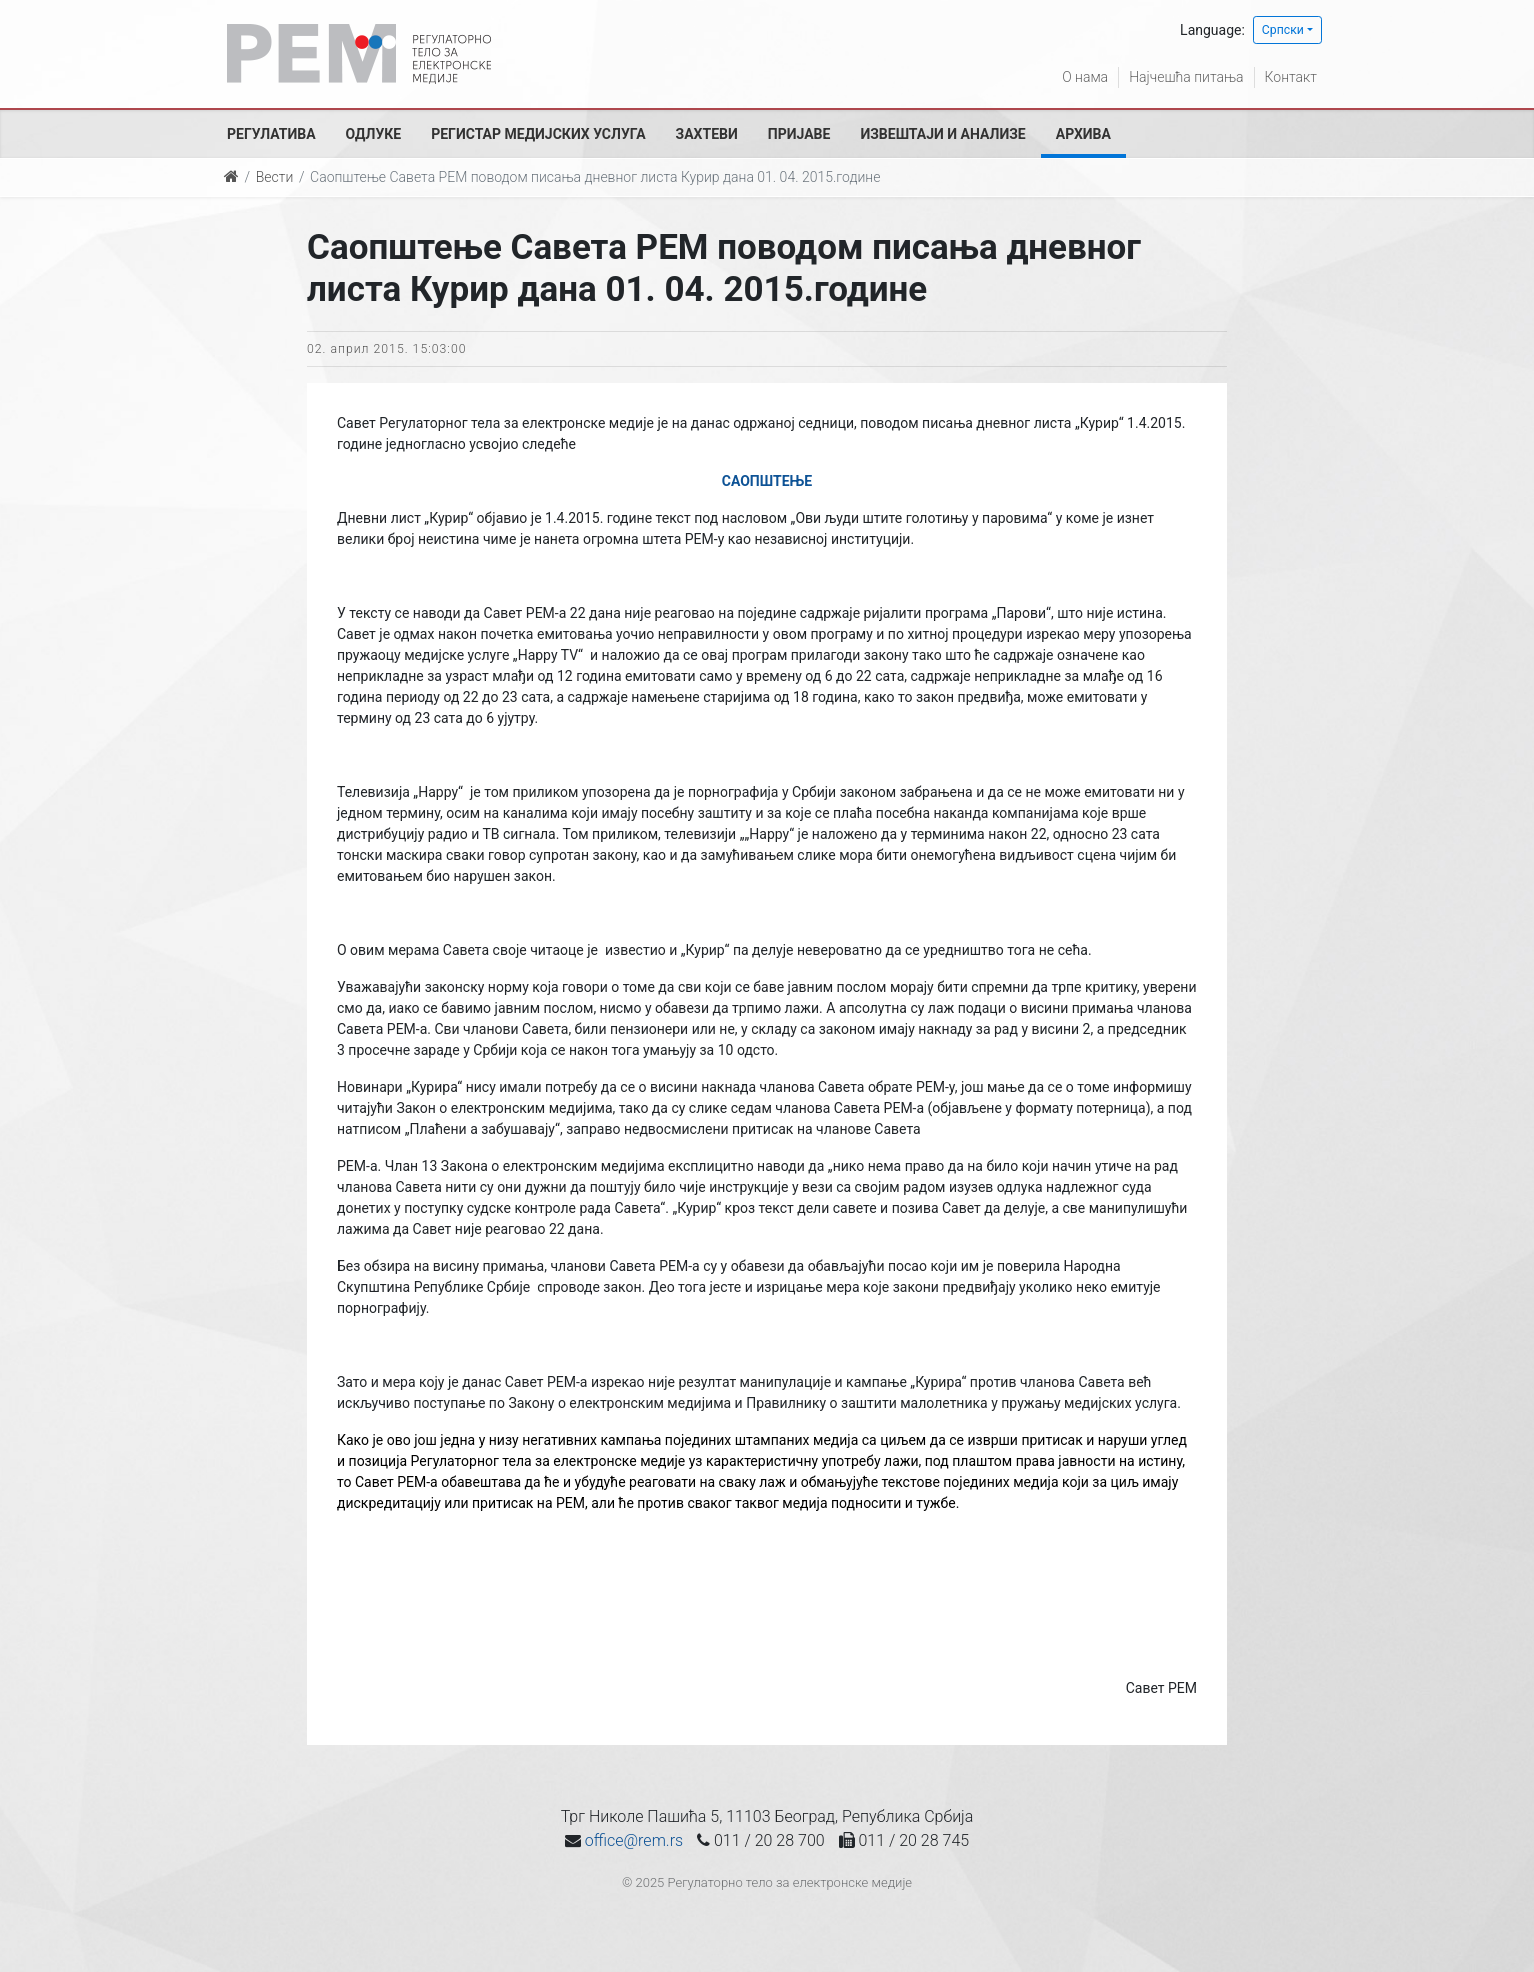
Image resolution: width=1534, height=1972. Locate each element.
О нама (1085, 77)
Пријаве (799, 134)
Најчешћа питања (1186, 77)
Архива (1083, 134)
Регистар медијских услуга (538, 134)
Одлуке (374, 134)
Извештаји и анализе (942, 134)
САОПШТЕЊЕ (767, 481)
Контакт (1291, 77)
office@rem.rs (634, 1840)
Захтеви (707, 134)
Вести (275, 177)
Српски (1283, 30)
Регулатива (271, 134)
